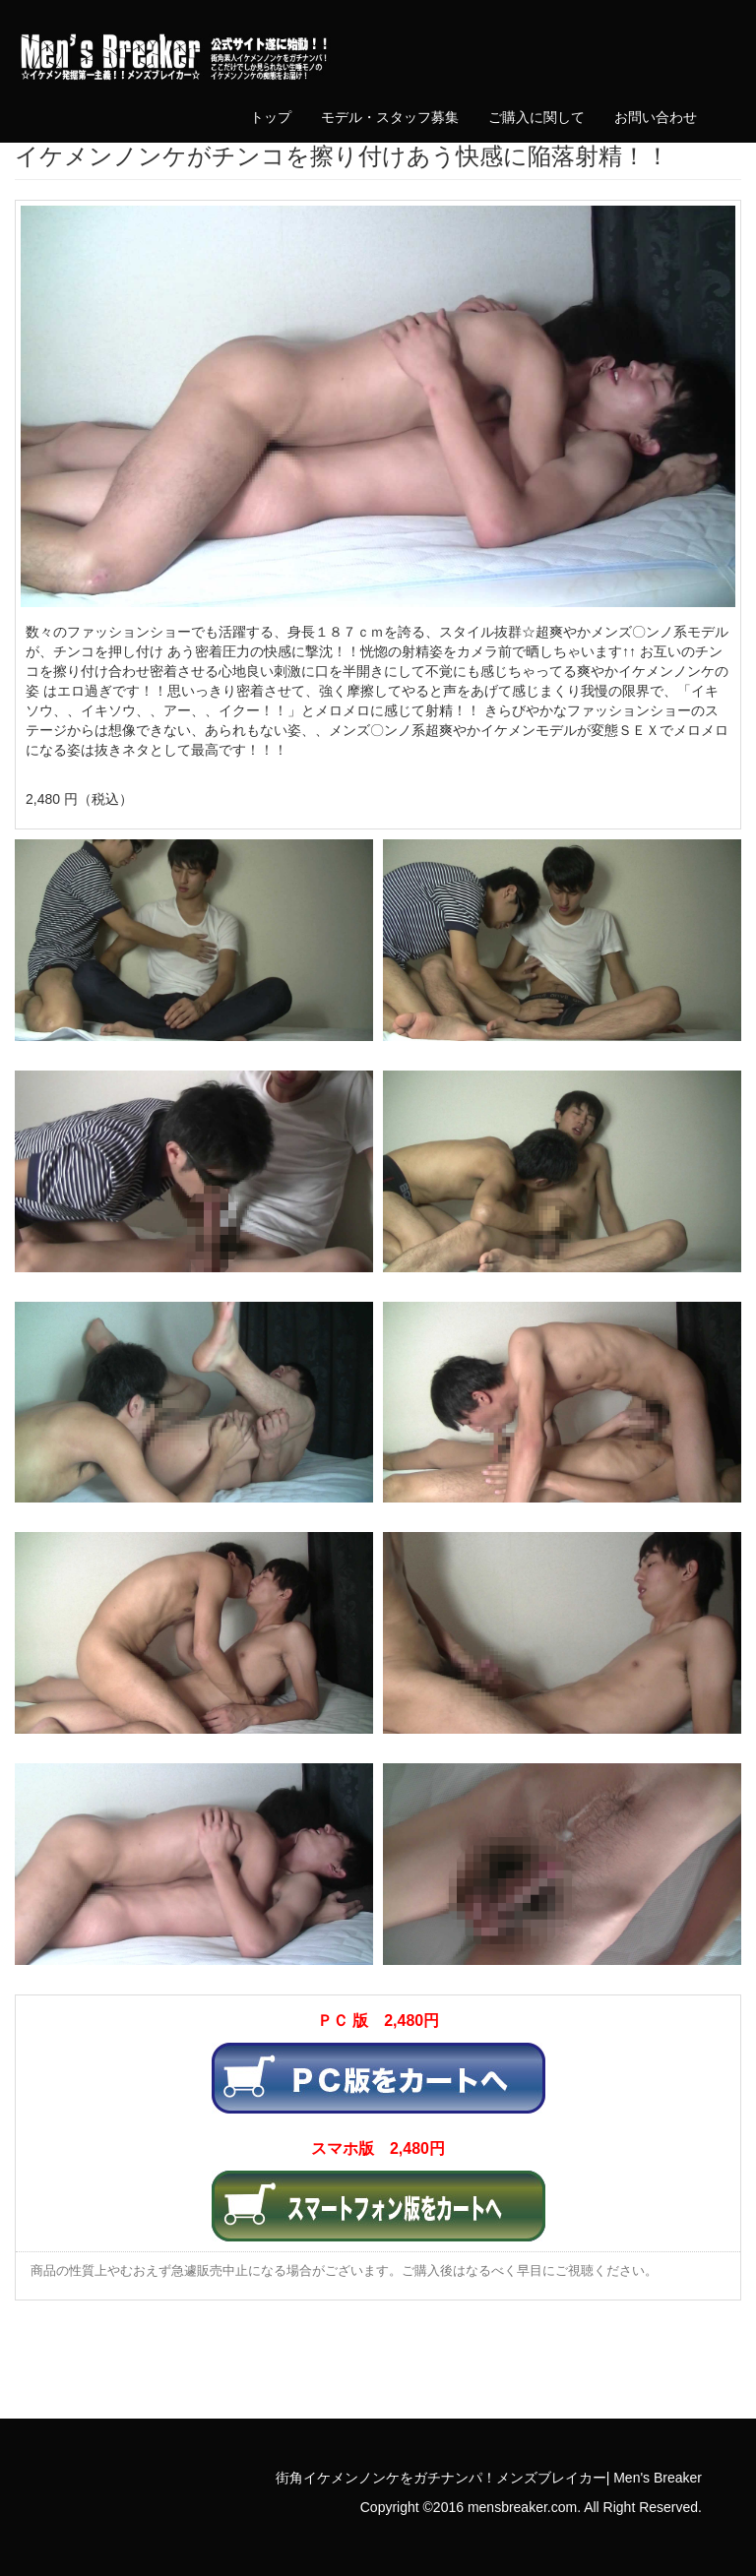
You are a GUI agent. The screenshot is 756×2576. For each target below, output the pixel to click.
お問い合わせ (655, 117)
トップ (270, 117)
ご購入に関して (536, 117)
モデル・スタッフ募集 (390, 117)
